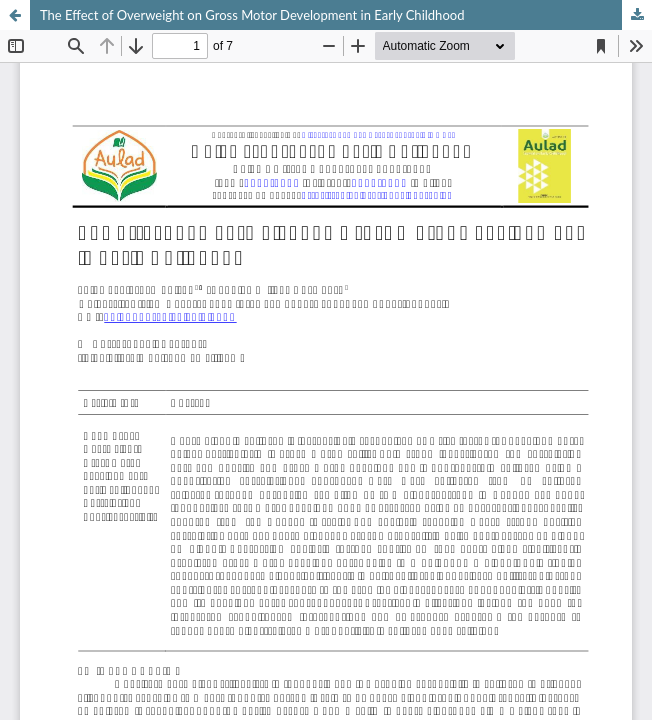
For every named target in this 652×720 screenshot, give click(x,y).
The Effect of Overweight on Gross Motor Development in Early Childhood (252, 15)
